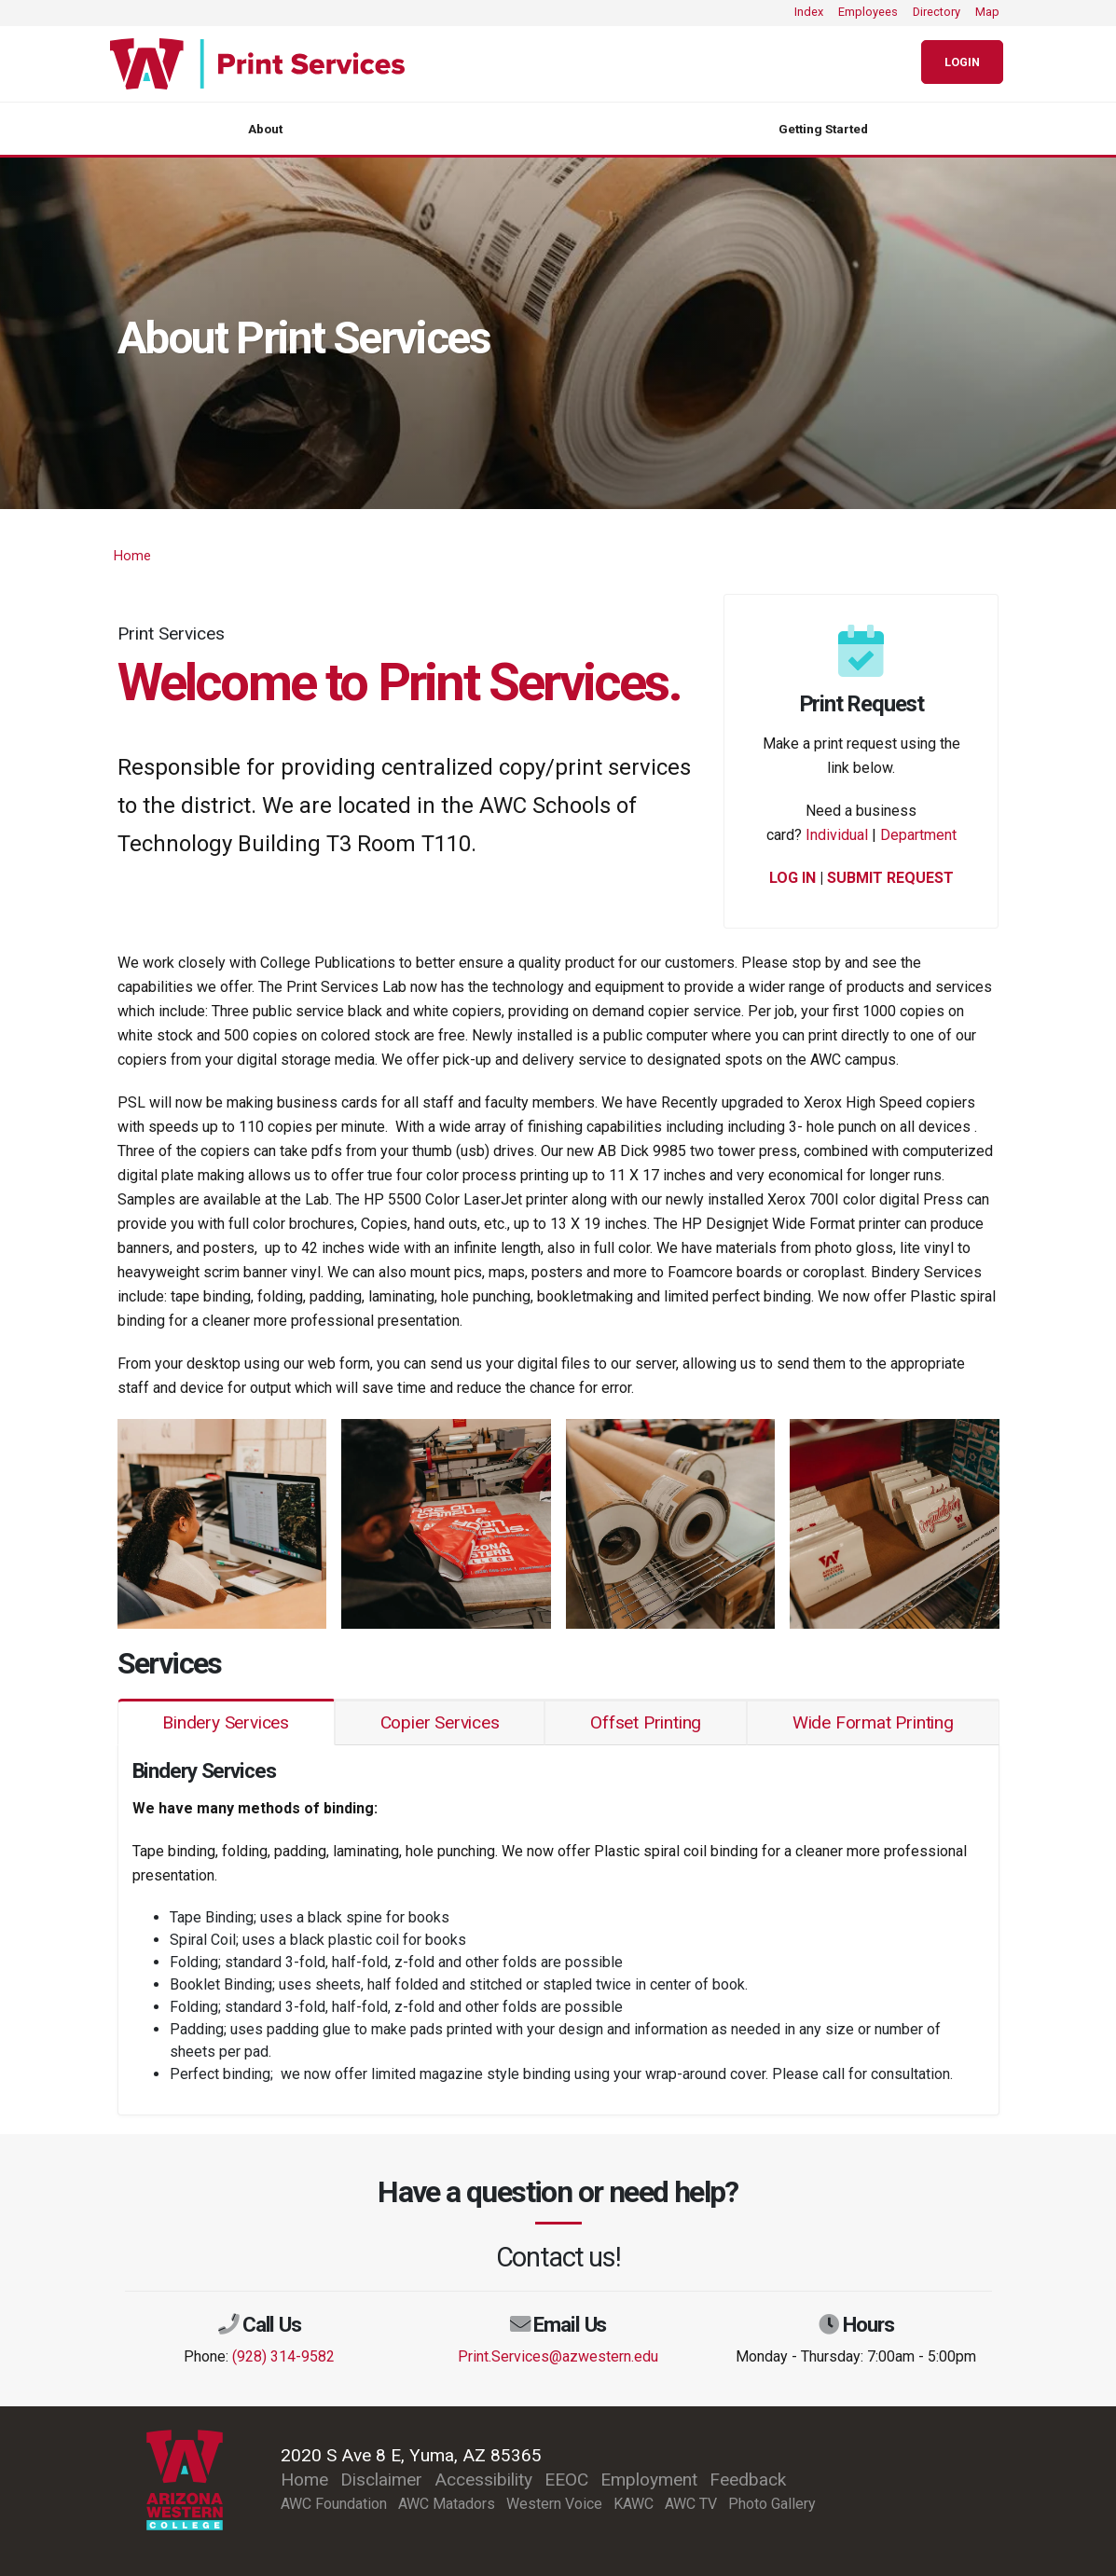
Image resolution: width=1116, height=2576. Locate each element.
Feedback (748, 2479)
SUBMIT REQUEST (890, 878)
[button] (222, 1522)
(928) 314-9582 (283, 2356)
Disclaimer (381, 2479)
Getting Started (823, 128)
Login (962, 62)
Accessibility (483, 2479)
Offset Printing (645, 1722)
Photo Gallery (772, 2504)
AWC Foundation (334, 2504)
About (265, 128)
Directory (936, 12)
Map (987, 12)
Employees (868, 12)
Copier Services (440, 1722)
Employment (648, 2479)
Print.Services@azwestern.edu (558, 2356)
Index (808, 12)
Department (918, 835)
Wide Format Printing (873, 1722)
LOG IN (792, 878)
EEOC (566, 2479)
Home (132, 556)
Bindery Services (225, 1722)
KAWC (633, 2504)
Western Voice (554, 2504)
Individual (837, 835)
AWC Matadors (446, 2504)
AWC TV (691, 2504)
